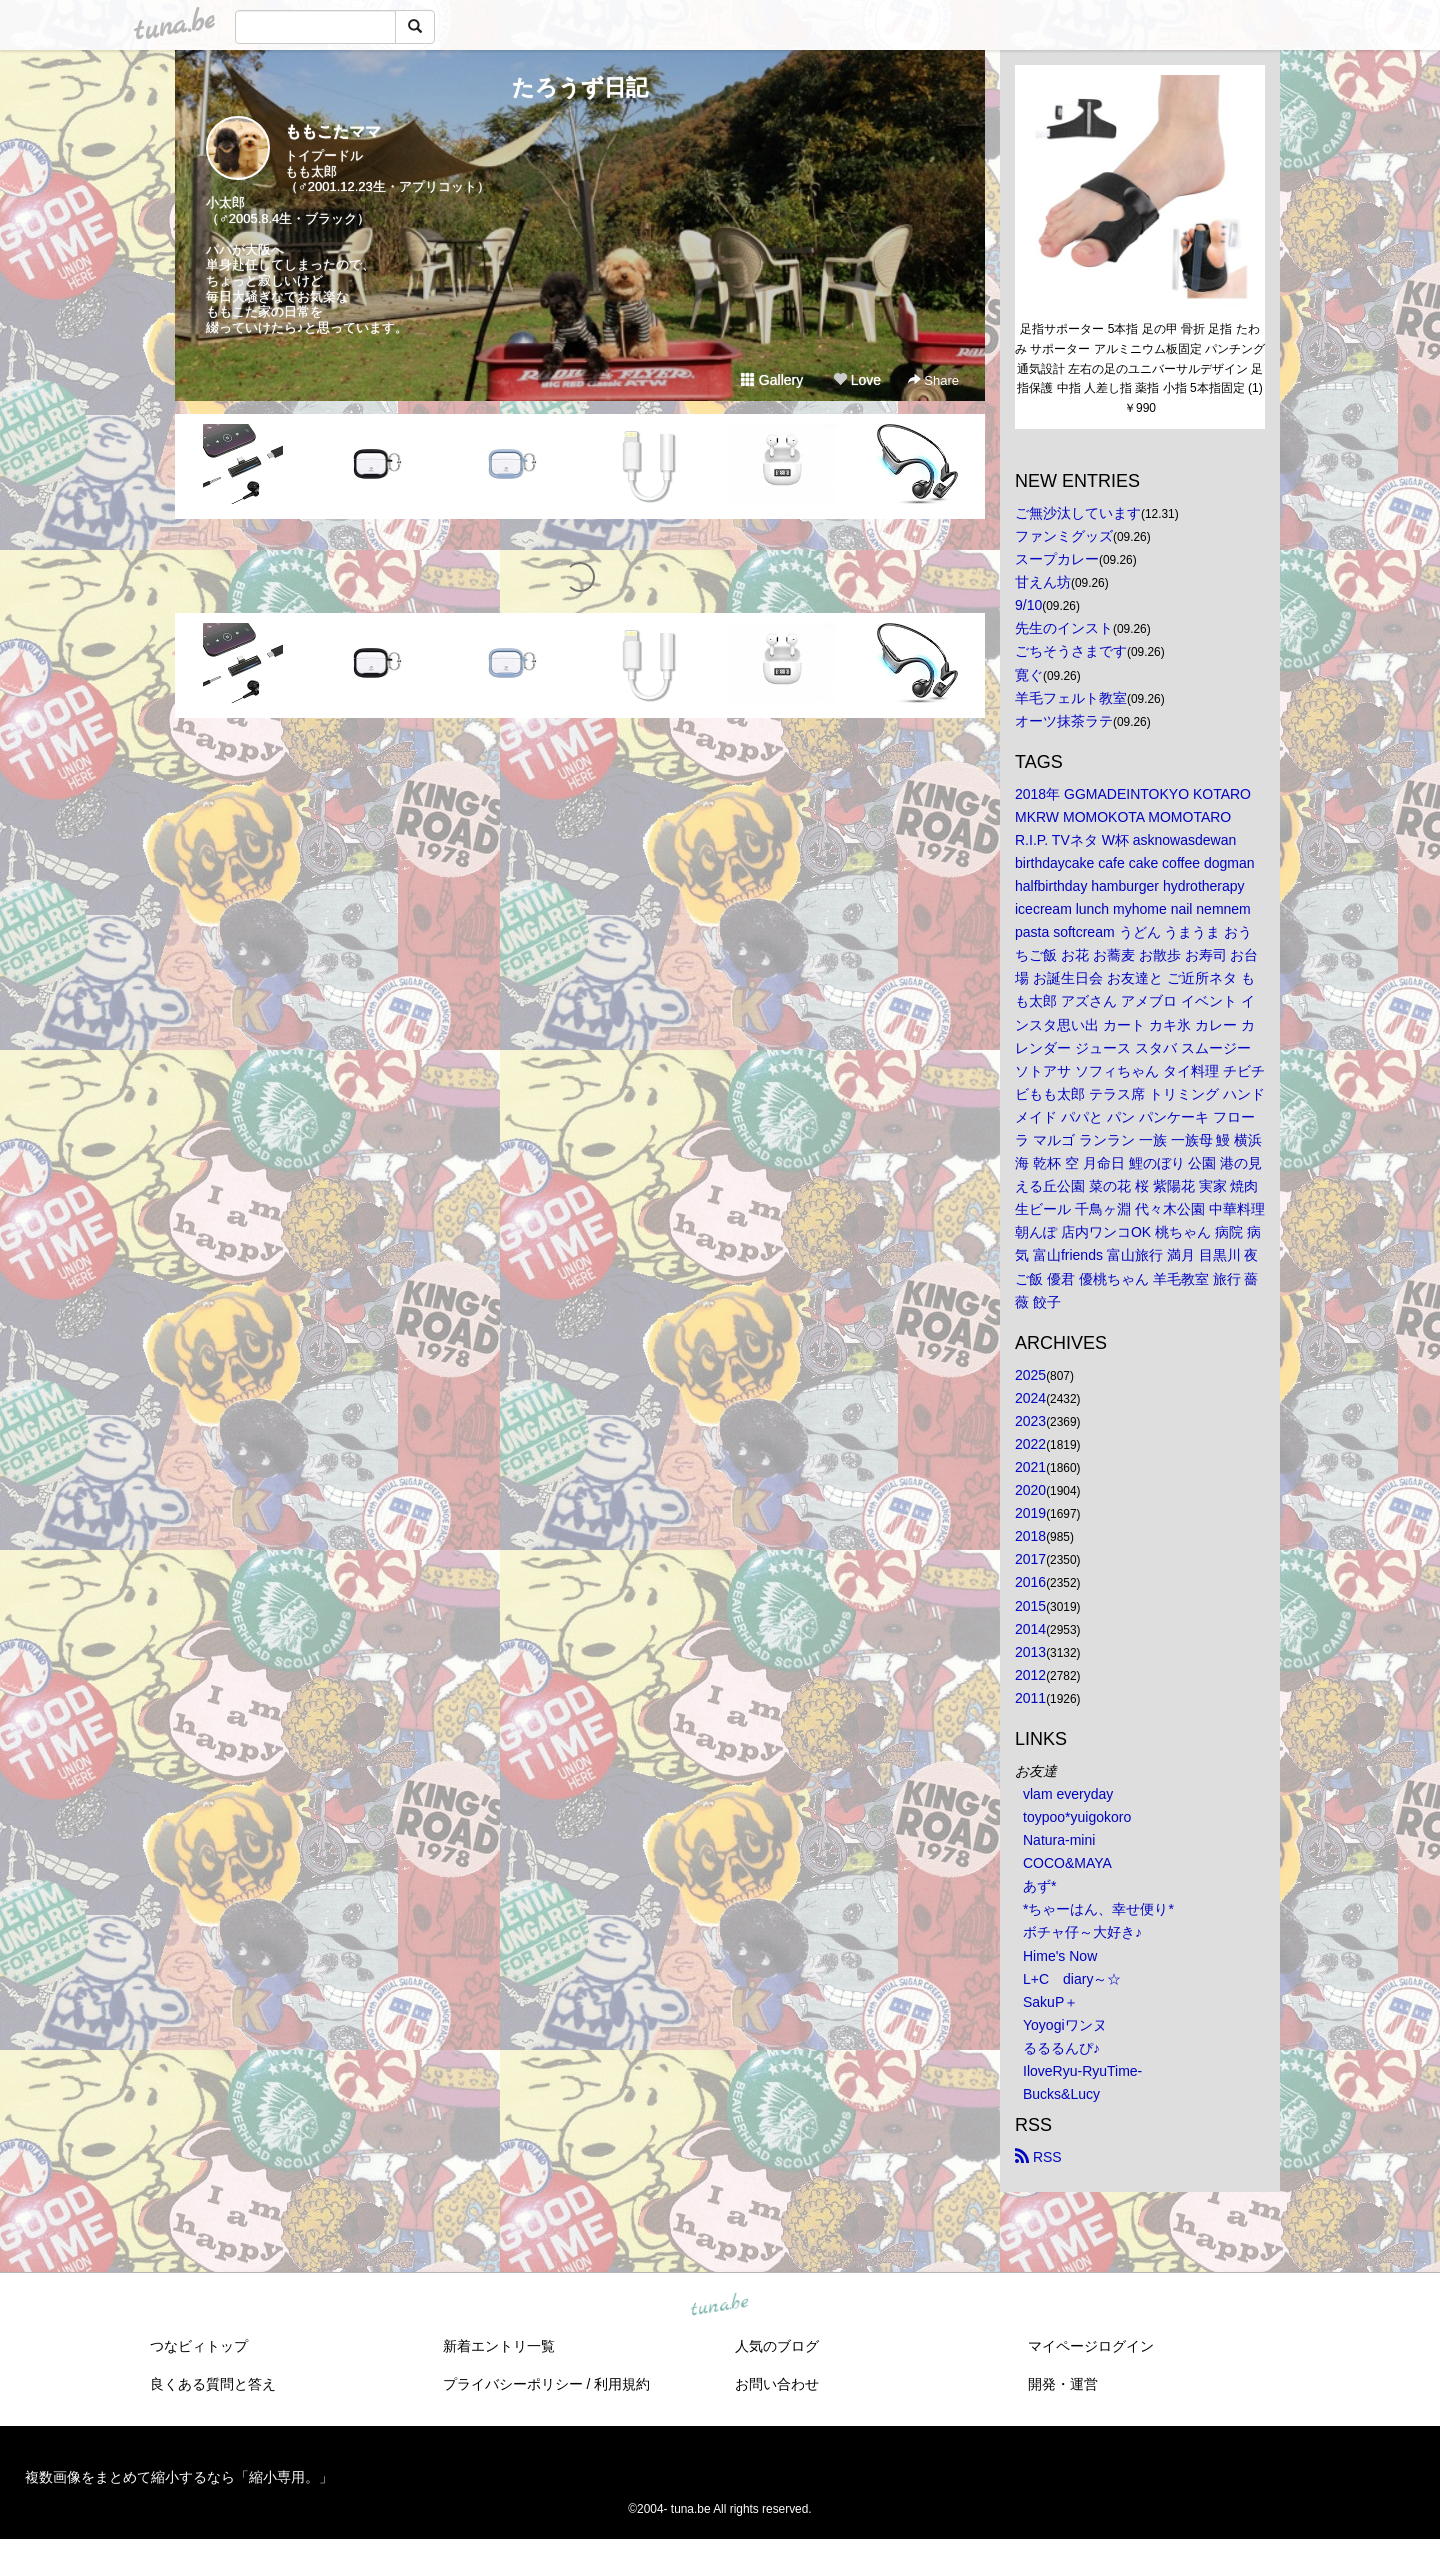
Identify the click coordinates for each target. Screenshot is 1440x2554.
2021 (1030, 1467)
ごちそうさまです (1071, 651)
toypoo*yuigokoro (1077, 1817)
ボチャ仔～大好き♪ (1082, 1932)
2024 (1030, 1398)
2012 (1030, 1675)
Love (857, 380)
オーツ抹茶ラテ (1064, 721)
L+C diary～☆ (1072, 1979)
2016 (1030, 1582)
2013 (1030, 1652)
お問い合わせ (777, 2384)
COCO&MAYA (1067, 1863)
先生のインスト (1064, 628)
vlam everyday (1068, 1794)
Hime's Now (1060, 1956)
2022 (1030, 1444)
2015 (1030, 1606)
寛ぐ (1029, 675)
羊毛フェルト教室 (1071, 698)
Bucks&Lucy (1061, 2094)
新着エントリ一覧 (499, 2346)
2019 (1030, 1513)
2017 (1030, 1559)
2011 (1030, 1698)
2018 (1030, 1536)
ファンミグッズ (1064, 536)
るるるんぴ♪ (1061, 2048)
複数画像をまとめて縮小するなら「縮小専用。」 (179, 2477)
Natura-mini (1059, 1840)
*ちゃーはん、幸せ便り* (1098, 1909)
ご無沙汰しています (1078, 513)
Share (933, 380)
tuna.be (719, 2306)
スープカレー (1057, 559)
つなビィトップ (199, 2346)
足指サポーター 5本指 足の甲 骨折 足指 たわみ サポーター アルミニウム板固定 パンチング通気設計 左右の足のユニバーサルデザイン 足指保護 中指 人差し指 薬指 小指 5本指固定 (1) (1140, 358)
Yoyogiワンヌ (1065, 2025)
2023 (1030, 1421)
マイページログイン (1091, 2346)
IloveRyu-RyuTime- (1082, 2071)
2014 (1030, 1629)
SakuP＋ (1050, 2002)
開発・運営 (1063, 2384)
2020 (1030, 1490)
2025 (1030, 1375)
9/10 (1028, 605)
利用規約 (622, 2384)
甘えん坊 (1043, 582)
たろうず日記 (580, 87)
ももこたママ (333, 131)
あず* (1039, 1886)
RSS (1038, 2157)
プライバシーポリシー (513, 2384)
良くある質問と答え (213, 2384)
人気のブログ (777, 2346)
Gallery (772, 380)
